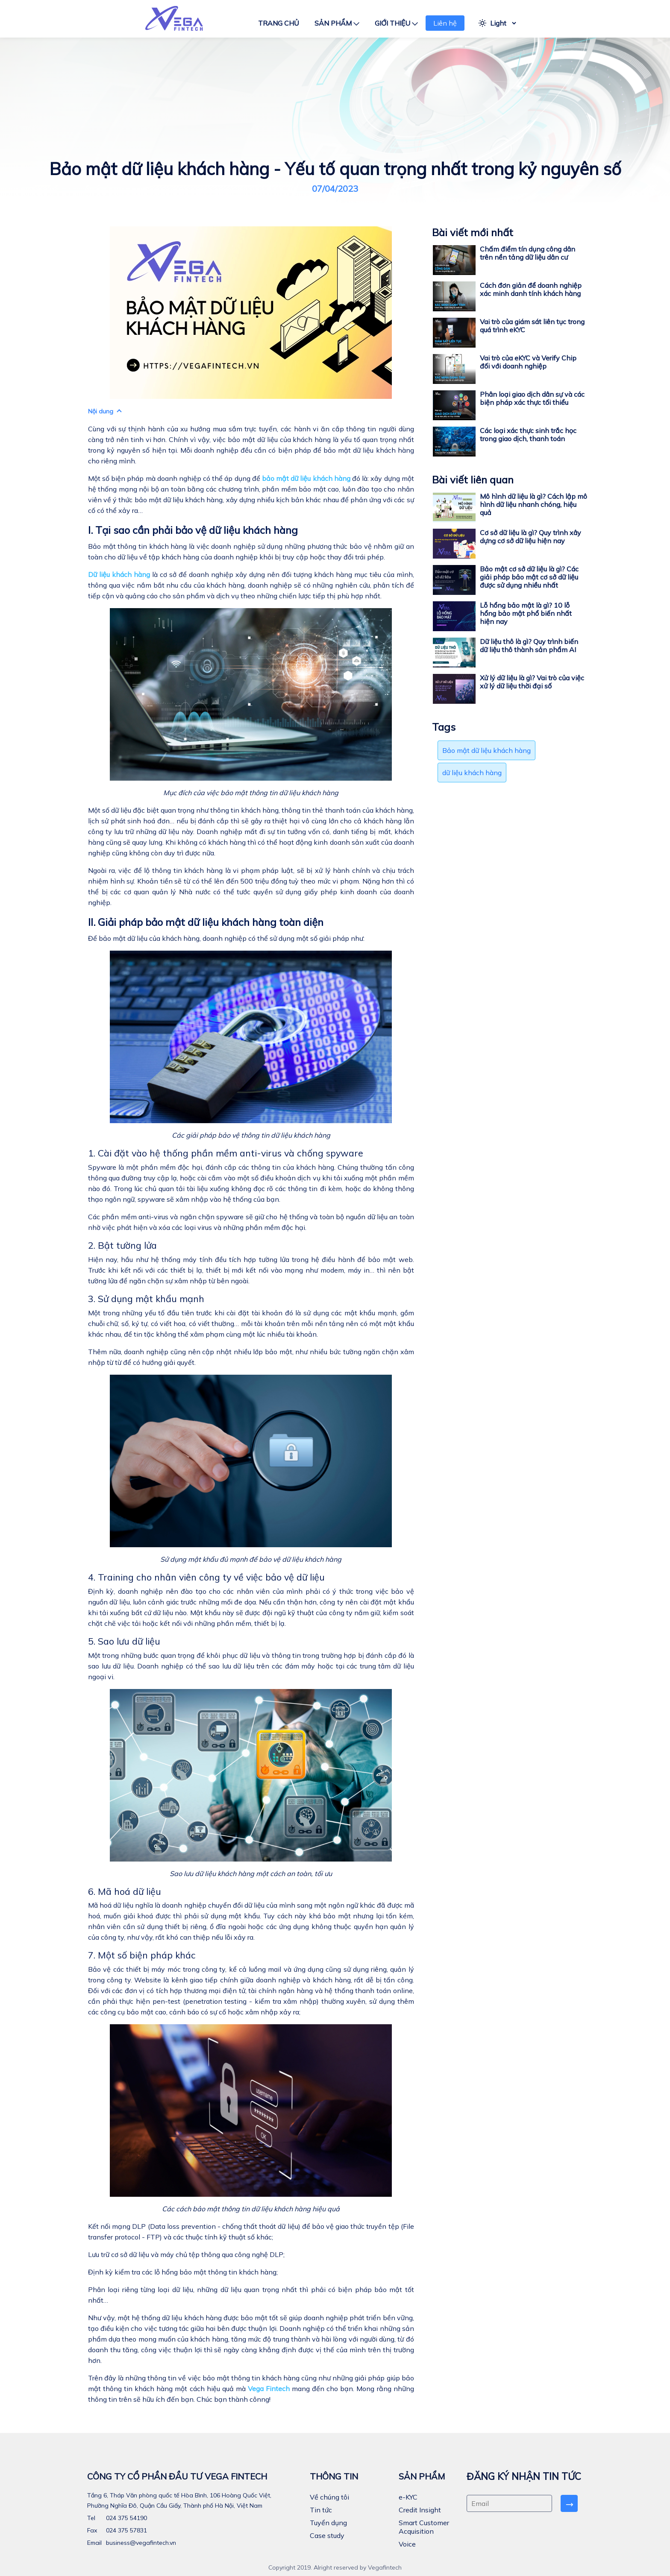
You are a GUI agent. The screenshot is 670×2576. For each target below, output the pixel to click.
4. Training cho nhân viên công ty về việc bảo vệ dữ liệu (206, 1577)
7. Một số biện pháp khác (142, 1955)
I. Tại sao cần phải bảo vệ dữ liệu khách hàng (193, 530)
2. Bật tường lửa (122, 1245)
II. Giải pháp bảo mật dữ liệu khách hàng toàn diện (205, 922)
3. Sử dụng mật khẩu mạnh (146, 1298)
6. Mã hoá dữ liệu (124, 1891)
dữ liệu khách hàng (472, 772)
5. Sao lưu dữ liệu (124, 1641)
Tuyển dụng (328, 2522)
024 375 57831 (125, 2530)
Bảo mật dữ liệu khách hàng (486, 750)
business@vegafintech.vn (140, 2543)
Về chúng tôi (329, 2497)
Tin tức (321, 2510)
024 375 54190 (125, 2518)
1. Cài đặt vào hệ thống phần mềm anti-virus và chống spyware (225, 1153)
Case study (327, 2535)
